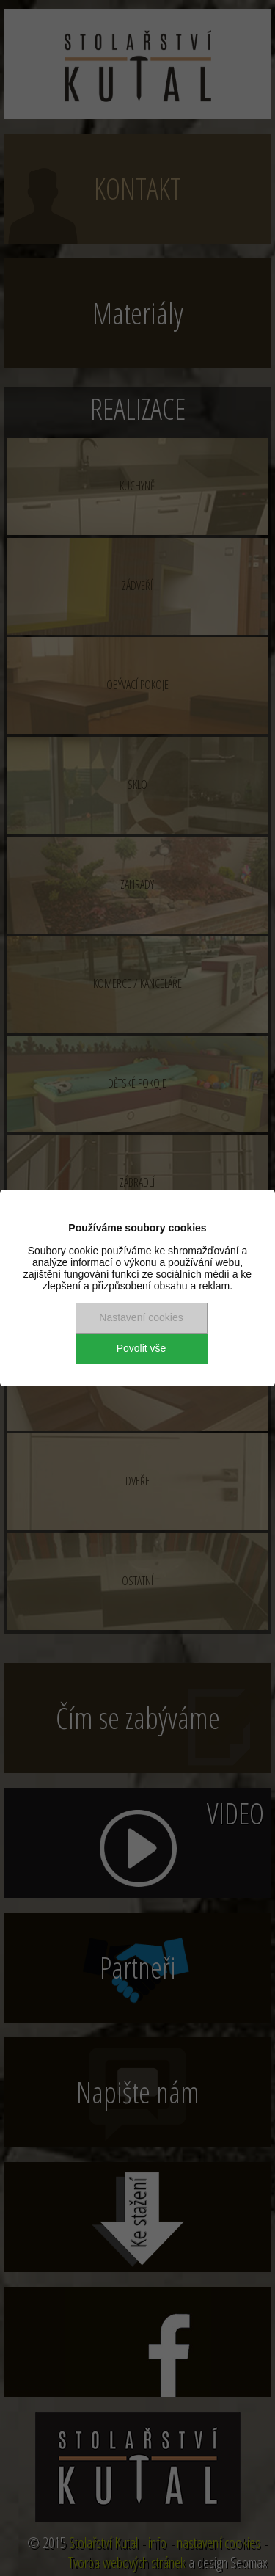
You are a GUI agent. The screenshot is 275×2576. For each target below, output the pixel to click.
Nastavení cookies (141, 1317)
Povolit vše (141, 1348)
